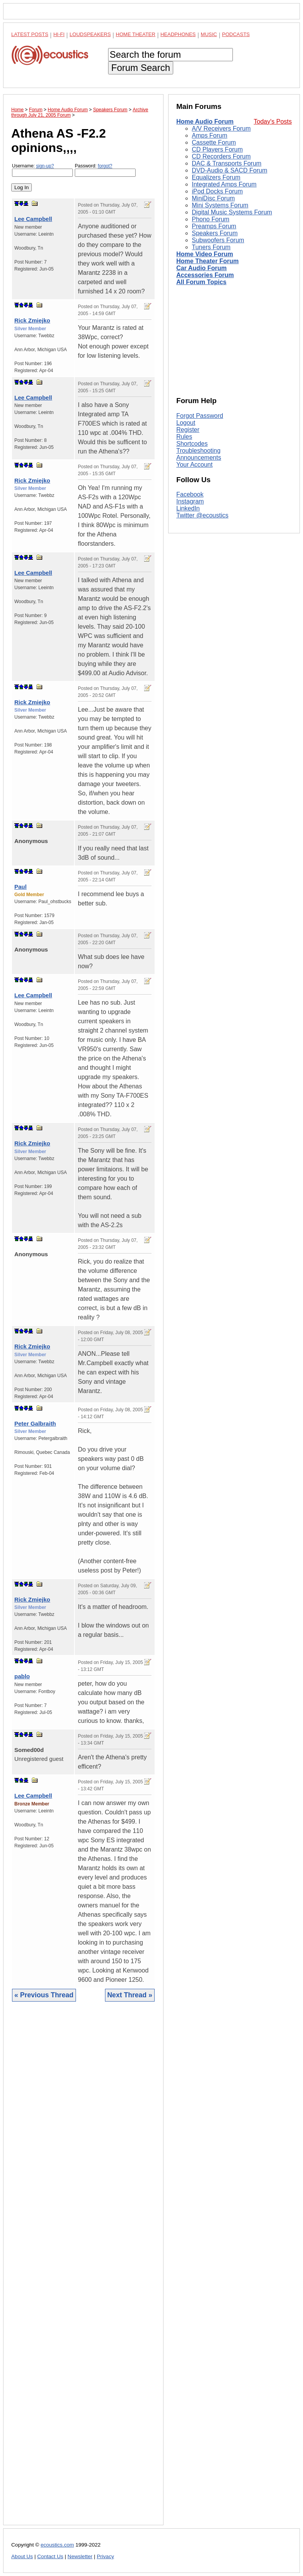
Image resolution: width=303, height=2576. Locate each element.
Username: (42, 170)
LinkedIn (188, 508)
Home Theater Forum (207, 261)
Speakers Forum (215, 233)
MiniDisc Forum (213, 198)
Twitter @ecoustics (202, 515)
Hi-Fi (59, 34)
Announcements (198, 457)
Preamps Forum (214, 226)
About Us (22, 2556)
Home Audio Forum (205, 121)
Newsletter (79, 2556)
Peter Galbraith (35, 1423)
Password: (105, 170)
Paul (20, 886)
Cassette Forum (214, 142)
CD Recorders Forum (221, 156)
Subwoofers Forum (218, 240)
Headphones (178, 34)
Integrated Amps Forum (224, 184)
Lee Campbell (33, 219)
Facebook (189, 494)
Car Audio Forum (201, 268)
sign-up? (45, 166)
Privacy (105, 2556)
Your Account (194, 464)
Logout (185, 422)
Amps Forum (209, 135)
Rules (184, 436)
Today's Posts (273, 121)
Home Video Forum (204, 254)
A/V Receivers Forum (221, 128)
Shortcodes (192, 443)
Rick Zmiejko (32, 320)
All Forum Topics (201, 282)
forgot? (105, 166)
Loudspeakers (90, 34)
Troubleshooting (198, 450)
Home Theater (135, 34)
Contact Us (50, 2556)
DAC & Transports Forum (227, 163)
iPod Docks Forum (217, 191)
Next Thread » (129, 1995)
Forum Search (140, 67)
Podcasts (236, 34)
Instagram (190, 501)
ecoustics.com (57, 2545)
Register (188, 429)
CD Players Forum (217, 149)
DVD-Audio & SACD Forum (229, 170)
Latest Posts (29, 34)
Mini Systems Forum (220, 205)
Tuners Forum (211, 247)
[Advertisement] (83, 2269)
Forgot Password (199, 415)
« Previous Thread (44, 1995)
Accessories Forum (205, 275)
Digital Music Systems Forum (232, 212)
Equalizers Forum (216, 177)
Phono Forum (210, 219)
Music (209, 34)
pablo (22, 1676)
